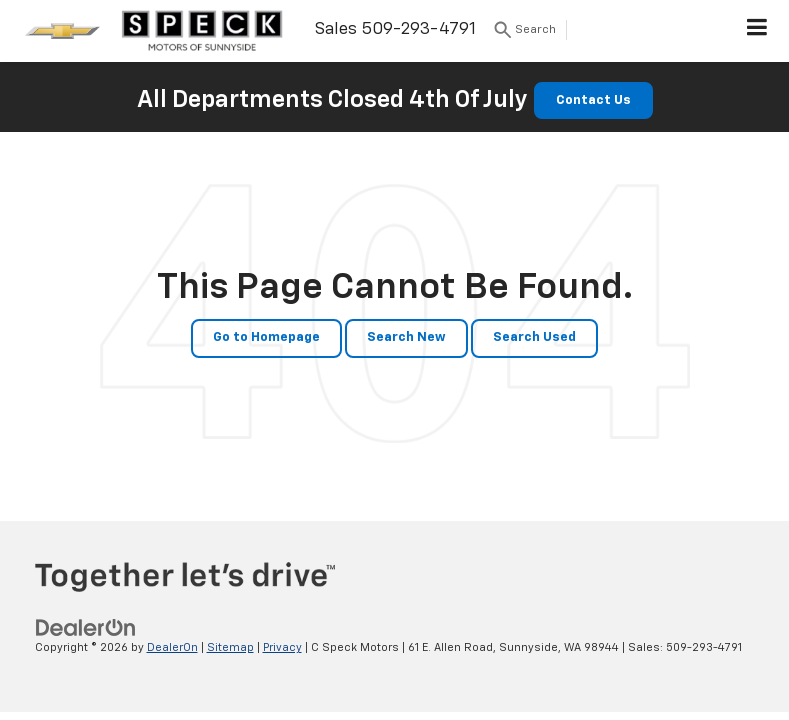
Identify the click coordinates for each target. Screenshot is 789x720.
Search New (406, 337)
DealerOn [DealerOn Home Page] (172, 647)
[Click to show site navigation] (757, 31)
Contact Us (593, 100)
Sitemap (230, 647)
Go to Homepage (266, 337)
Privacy (282, 647)
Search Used (534, 337)
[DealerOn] (86, 627)
